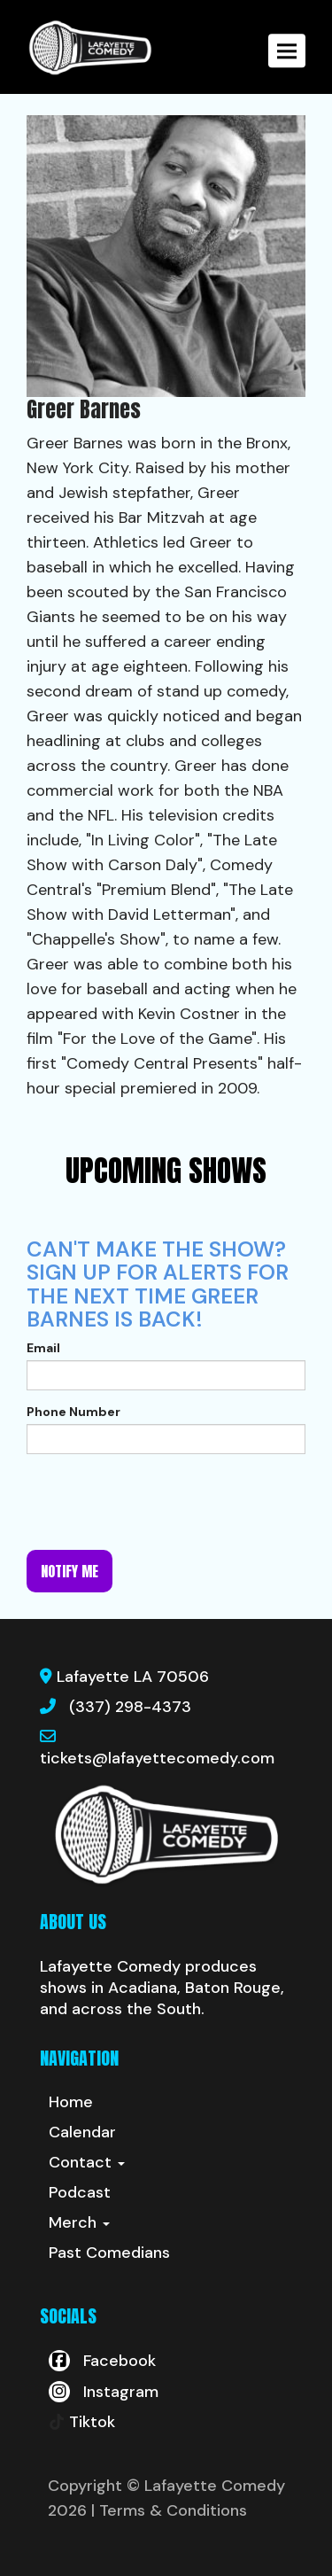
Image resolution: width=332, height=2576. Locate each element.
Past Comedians (109, 2252)
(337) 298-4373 (130, 1706)
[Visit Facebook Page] (102, 2360)
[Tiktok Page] (82, 2421)
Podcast (80, 2192)
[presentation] (161, 1502)
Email (43, 1348)
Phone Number (73, 1412)
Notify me (69, 1571)
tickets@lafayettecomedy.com (157, 1758)
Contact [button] (87, 2162)
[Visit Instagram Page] (103, 2391)
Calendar (82, 2132)
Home (71, 2102)
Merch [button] (79, 2222)
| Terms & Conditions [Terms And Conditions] (169, 2510)
